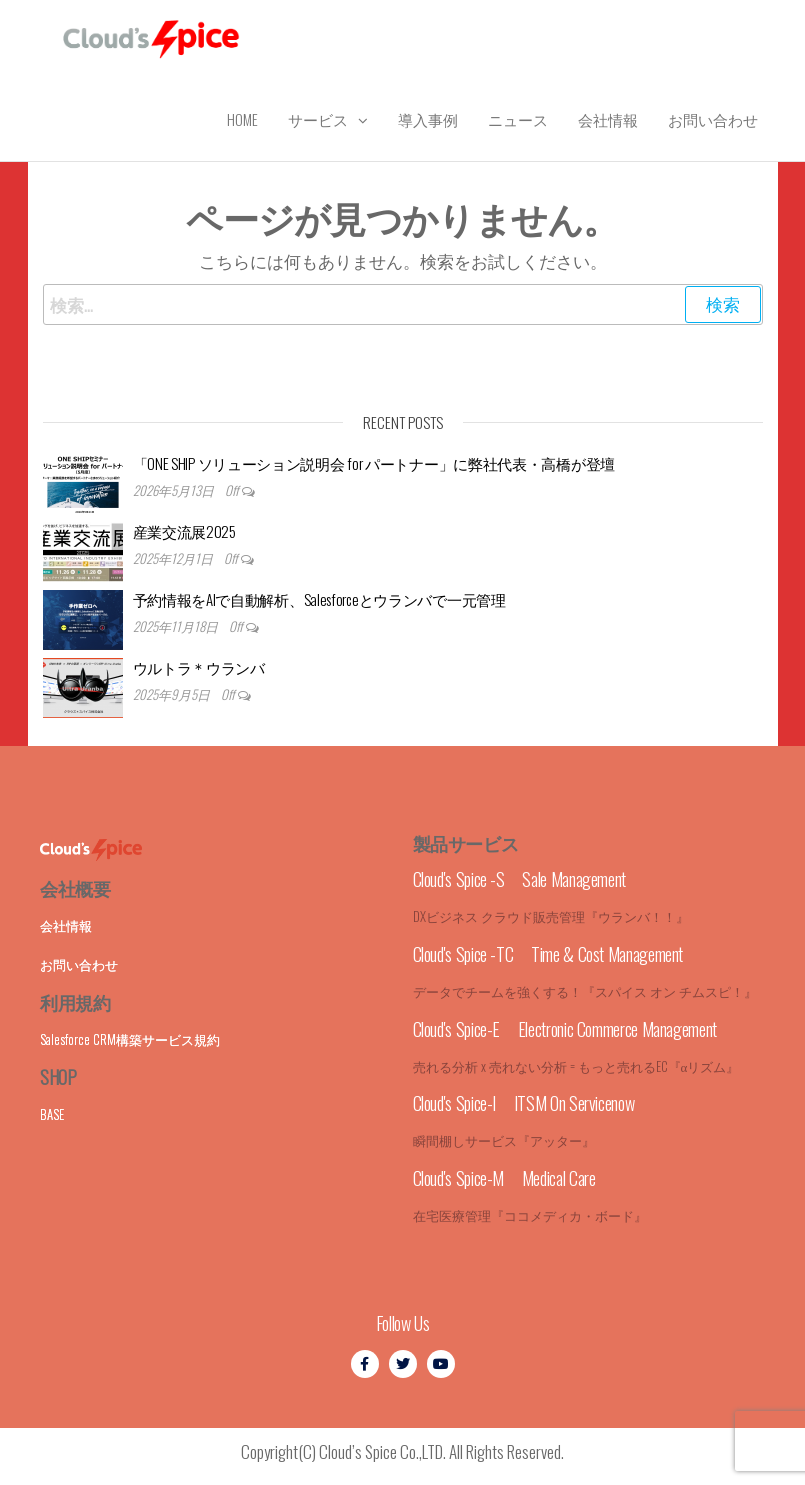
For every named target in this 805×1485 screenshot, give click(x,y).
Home (242, 119)
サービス (318, 119)
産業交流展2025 (184, 531)
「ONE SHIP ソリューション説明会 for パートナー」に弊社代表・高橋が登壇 (374, 463)
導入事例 (428, 119)
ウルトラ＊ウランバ (199, 667)
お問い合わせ (713, 119)
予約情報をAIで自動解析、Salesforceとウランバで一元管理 (319, 599)
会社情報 (608, 119)
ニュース (518, 119)
